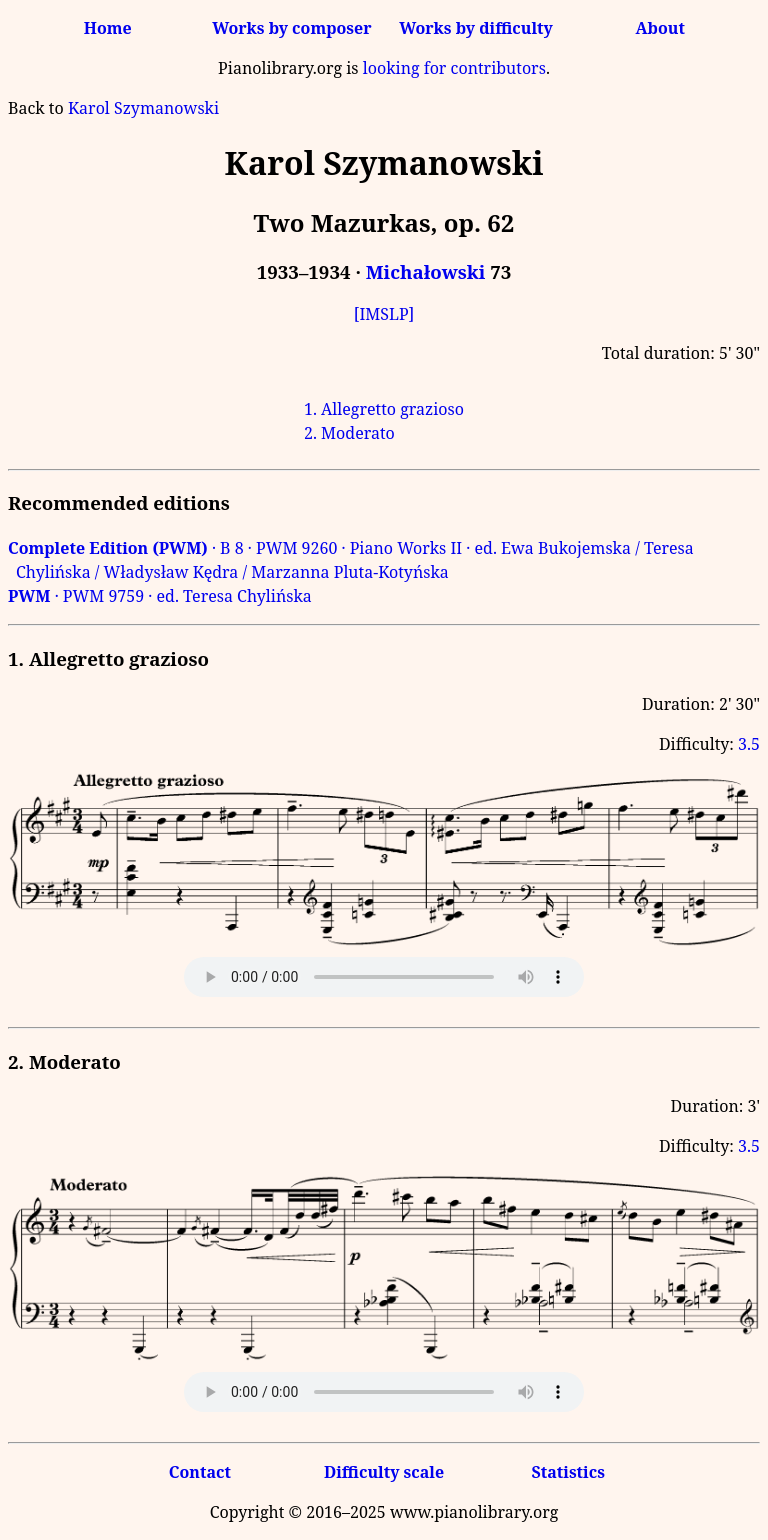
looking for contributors (454, 68)
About (660, 28)
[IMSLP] (384, 314)
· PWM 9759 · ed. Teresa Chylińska (160, 596)
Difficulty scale (384, 1472)
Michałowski (426, 271)
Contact (200, 1472)
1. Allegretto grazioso (384, 409)
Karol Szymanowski (143, 108)
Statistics (567, 1472)
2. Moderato (349, 433)
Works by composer (291, 28)
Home (108, 28)
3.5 (749, 744)
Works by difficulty (476, 28)
